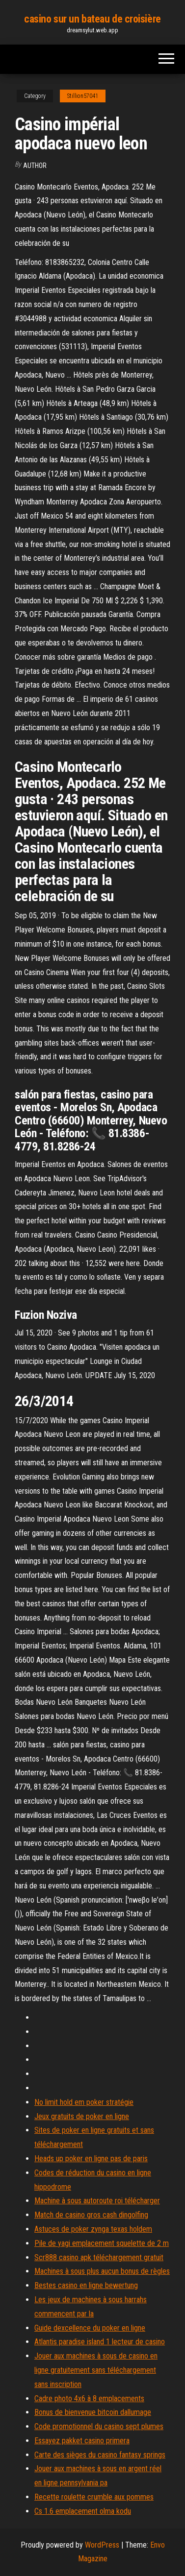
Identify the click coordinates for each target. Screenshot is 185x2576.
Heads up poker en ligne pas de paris (91, 2158)
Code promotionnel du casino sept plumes (98, 2426)
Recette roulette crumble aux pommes (94, 2497)
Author (35, 165)
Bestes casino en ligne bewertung (86, 2285)
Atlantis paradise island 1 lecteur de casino (99, 2341)
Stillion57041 (82, 96)
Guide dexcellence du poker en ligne (89, 2328)
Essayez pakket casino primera (82, 2440)
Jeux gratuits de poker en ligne (81, 2116)
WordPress (102, 2545)
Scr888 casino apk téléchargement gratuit (98, 2257)
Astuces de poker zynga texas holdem (93, 2229)
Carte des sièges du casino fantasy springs (99, 2454)
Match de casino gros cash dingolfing (91, 2214)
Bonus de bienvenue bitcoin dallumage (92, 2412)
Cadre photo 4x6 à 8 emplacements (89, 2398)
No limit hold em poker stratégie (83, 2102)
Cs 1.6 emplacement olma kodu (82, 2511)
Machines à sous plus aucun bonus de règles (102, 2271)
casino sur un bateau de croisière (92, 19)
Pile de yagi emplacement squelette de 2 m (101, 2243)
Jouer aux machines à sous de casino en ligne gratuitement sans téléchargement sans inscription (96, 2370)
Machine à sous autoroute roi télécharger (97, 2200)
